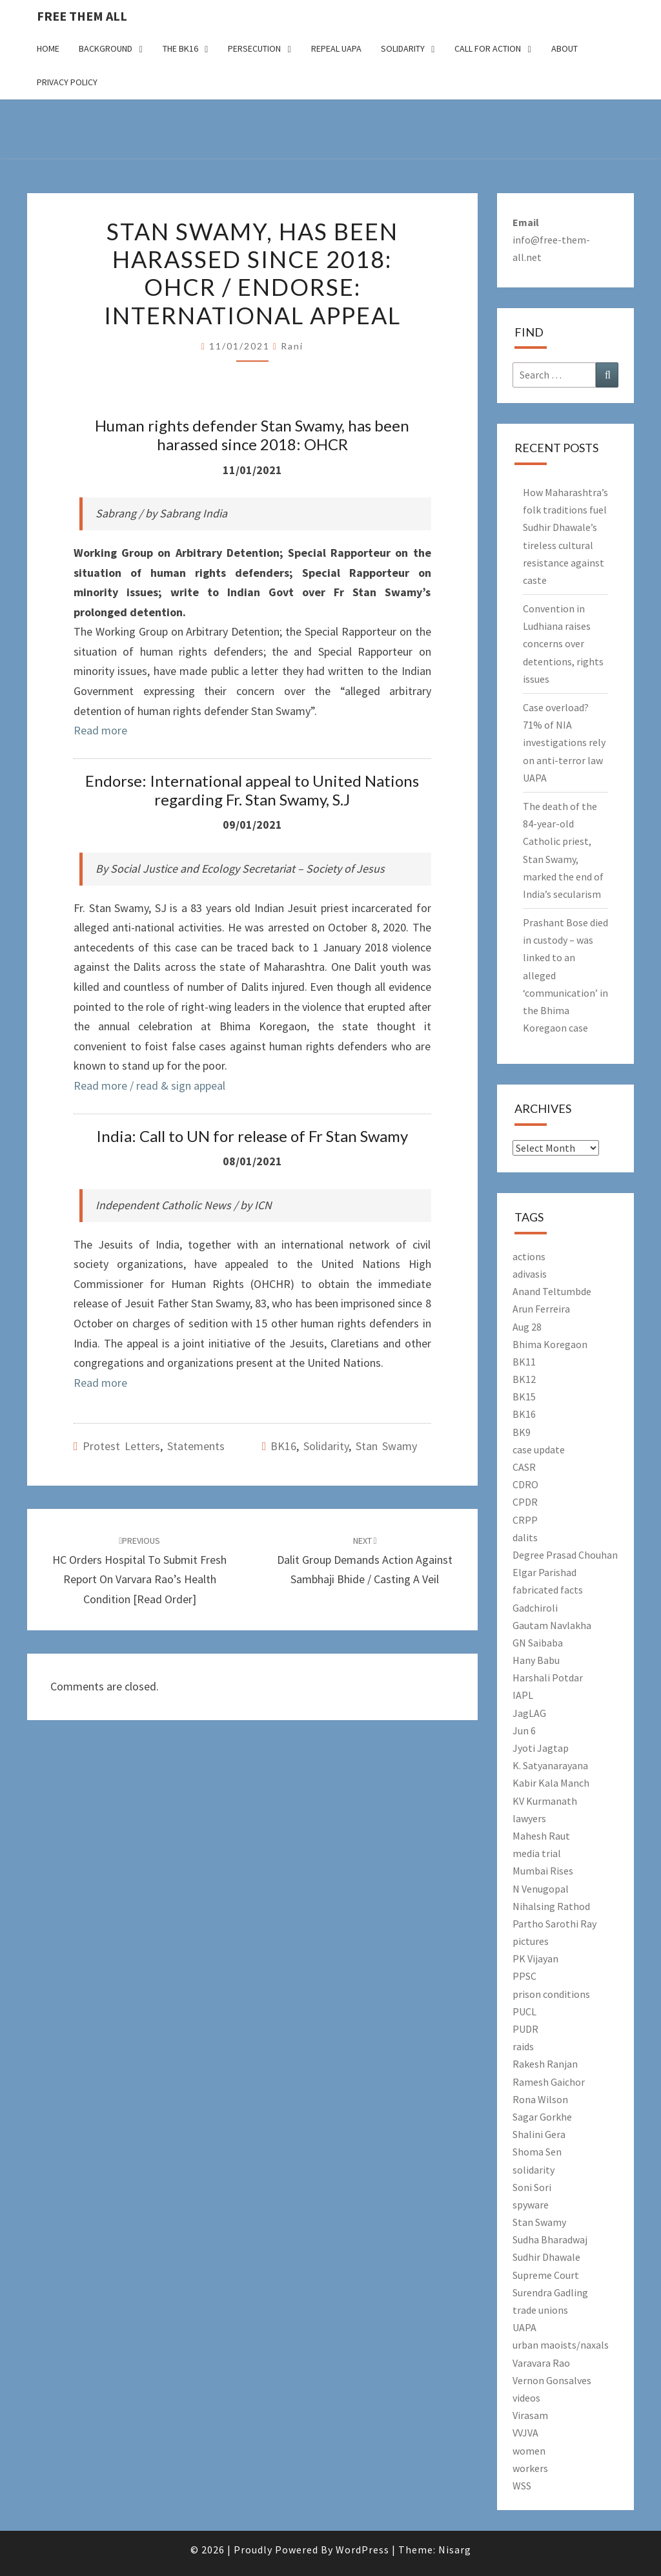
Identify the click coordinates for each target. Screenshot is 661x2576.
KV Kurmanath (545, 1800)
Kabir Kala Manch (551, 1782)
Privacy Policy (67, 82)
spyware (531, 2204)
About (564, 48)
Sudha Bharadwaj (550, 2239)
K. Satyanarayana (550, 1765)
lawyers (529, 1818)
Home (48, 48)
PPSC (524, 1975)
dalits (525, 1537)
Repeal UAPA (336, 48)
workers (530, 2468)
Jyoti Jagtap (541, 1747)
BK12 (524, 1379)
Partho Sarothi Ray (554, 1923)
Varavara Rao (541, 2362)
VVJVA (525, 2432)
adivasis (530, 1273)
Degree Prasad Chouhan (565, 1554)
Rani (292, 345)
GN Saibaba (538, 1642)
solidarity (326, 1446)
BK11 (524, 1361)
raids (523, 2046)
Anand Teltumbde (552, 1291)
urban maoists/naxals (561, 2344)
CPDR (525, 1501)
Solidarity (403, 48)
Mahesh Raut (541, 1835)
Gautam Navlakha (552, 1625)
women (529, 2450)
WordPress (362, 2549)
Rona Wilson (540, 2099)
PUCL (524, 2011)
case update (539, 1449)
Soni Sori (532, 2187)
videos (526, 2397)
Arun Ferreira (541, 1308)
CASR (524, 1466)
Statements (196, 1446)
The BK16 (180, 48)
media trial (537, 1853)
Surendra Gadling (550, 2292)
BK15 (524, 1396)
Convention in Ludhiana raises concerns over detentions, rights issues (563, 643)
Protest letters (121, 1446)
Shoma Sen (537, 2151)
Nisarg (454, 2549)
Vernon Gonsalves (552, 2380)
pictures (531, 1941)
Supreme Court (546, 2275)
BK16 (283, 1446)
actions (529, 1256)
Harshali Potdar (548, 1677)
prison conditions (551, 1994)
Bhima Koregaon (550, 1344)
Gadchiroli (535, 1607)
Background (105, 48)
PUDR (525, 2028)
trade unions (540, 2309)
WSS (522, 2485)
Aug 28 (527, 1326)
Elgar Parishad (544, 1572)
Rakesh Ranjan (545, 2063)
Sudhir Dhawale (546, 2256)
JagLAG (529, 1713)
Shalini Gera (539, 2134)
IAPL (523, 1694)
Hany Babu (536, 1660)
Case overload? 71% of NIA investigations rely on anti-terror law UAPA (564, 742)
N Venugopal (541, 1888)
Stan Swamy (386, 1446)
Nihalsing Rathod (551, 1906)
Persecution (254, 48)
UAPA (524, 2327)
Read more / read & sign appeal (149, 1085)
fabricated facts (548, 1589)
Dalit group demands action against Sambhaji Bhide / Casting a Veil (365, 1560)
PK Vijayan (535, 1958)
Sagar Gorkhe (542, 2116)
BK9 (522, 1432)
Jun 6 (524, 1730)
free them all (82, 16)
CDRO (525, 1484)
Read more (100, 730)
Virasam (530, 2415)
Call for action (487, 48)
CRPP (525, 1519)
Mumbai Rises (543, 1870)
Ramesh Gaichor (549, 2081)
